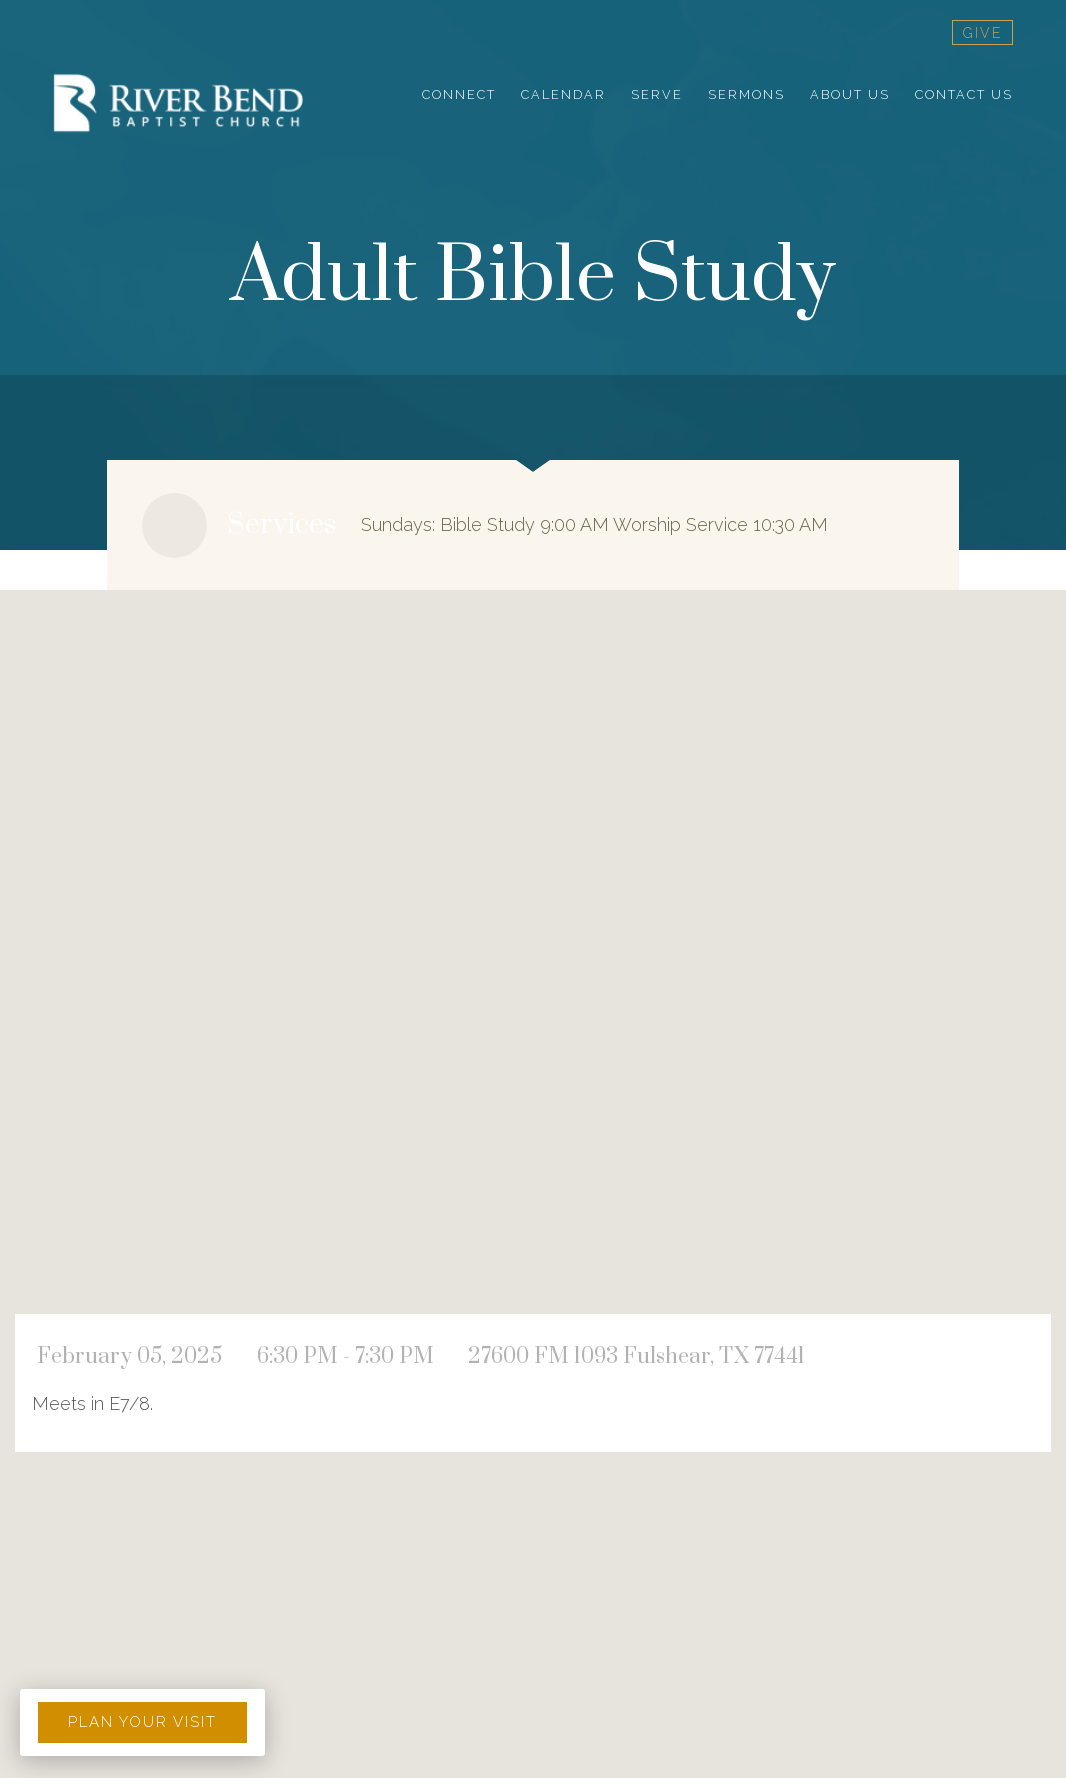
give (982, 33)
